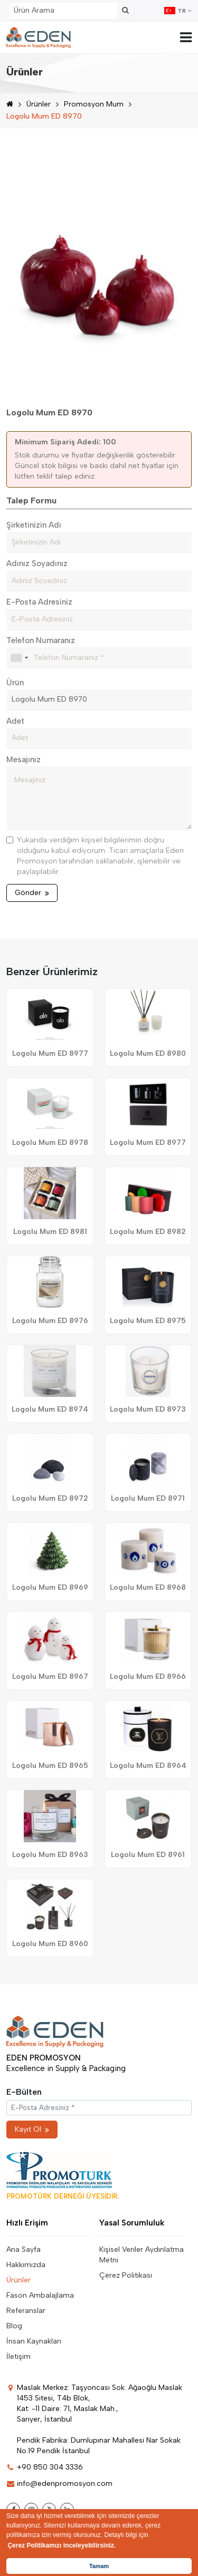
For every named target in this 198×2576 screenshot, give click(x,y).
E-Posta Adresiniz (39, 602)
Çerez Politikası (125, 2275)
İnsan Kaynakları (33, 2341)
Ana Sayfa (23, 2249)
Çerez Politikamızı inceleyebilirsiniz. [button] (61, 2545)
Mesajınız (23, 759)
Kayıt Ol (32, 2129)
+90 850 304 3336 (44, 2467)
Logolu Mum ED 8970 (44, 116)
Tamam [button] (99, 2566)
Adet (15, 721)
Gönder (32, 892)
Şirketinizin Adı (33, 525)
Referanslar (25, 2310)
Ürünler (38, 104)
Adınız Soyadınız (37, 563)
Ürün (15, 682)
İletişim (18, 2356)
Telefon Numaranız (40, 640)
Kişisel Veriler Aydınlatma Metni (141, 2254)
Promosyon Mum (94, 104)
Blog (14, 2325)
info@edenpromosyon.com (59, 2483)
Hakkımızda (25, 2264)
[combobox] (19, 658)
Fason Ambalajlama (40, 2295)
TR (178, 10)
